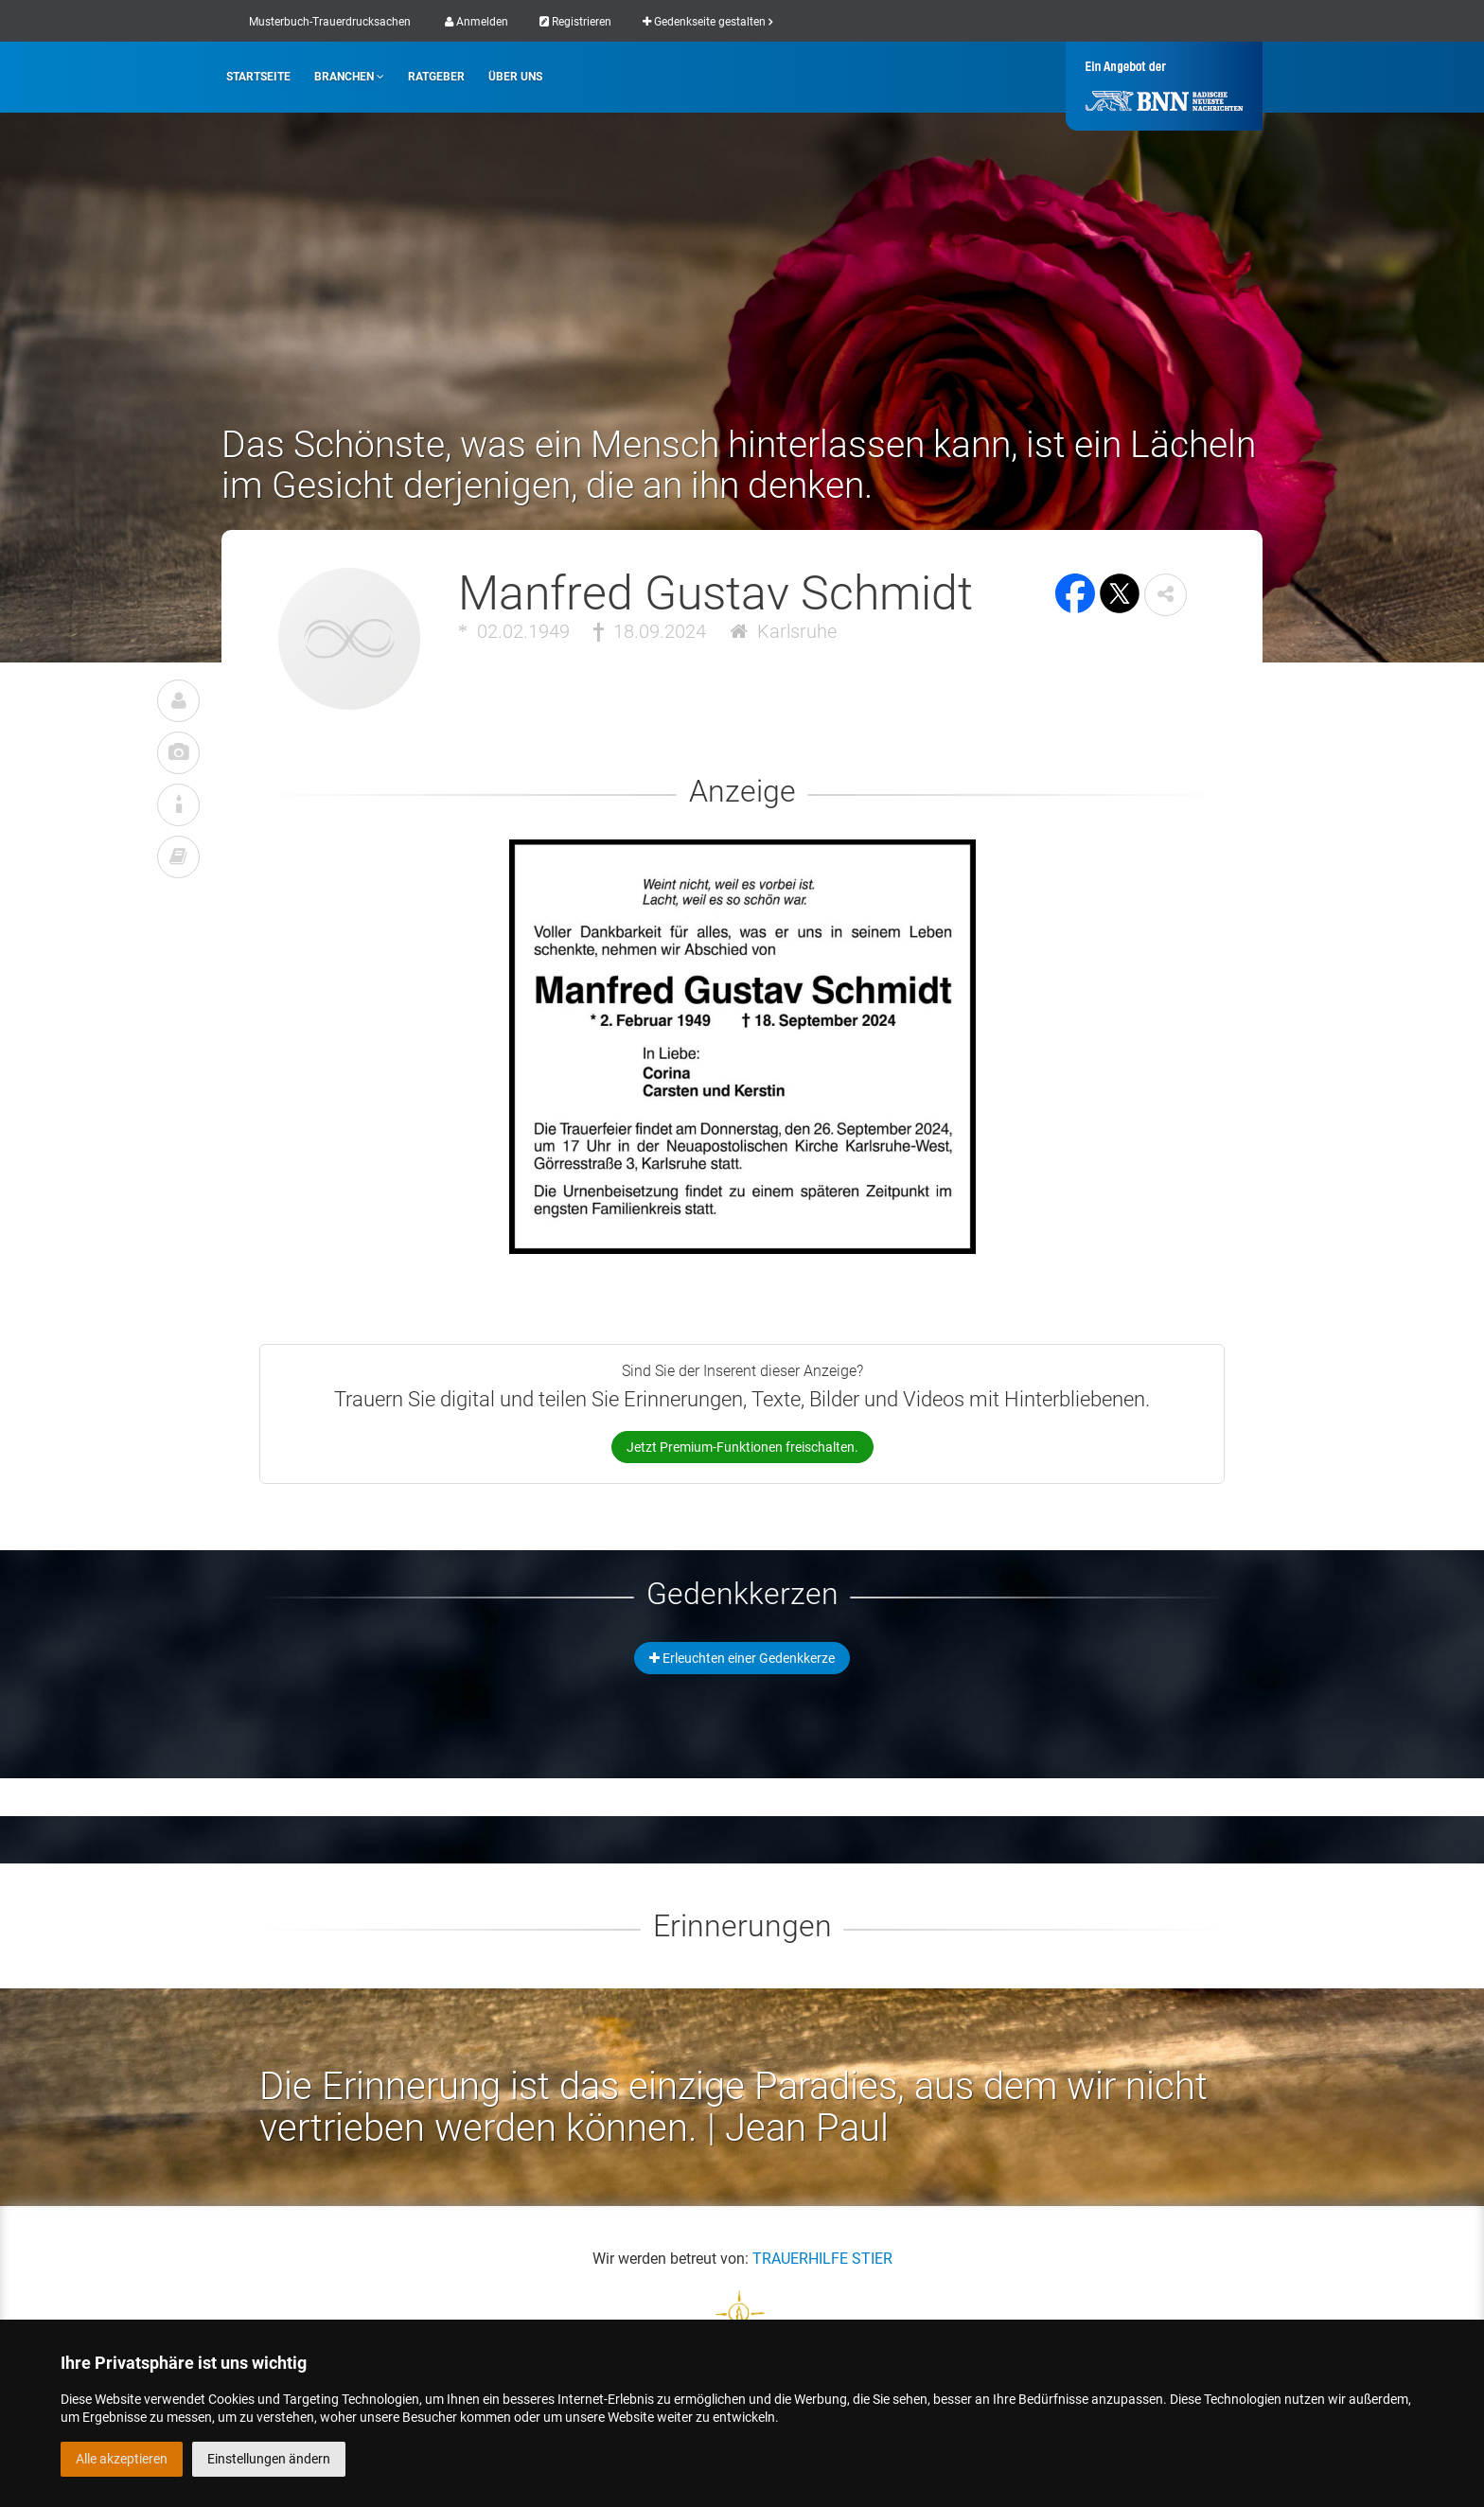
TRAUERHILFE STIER (822, 2259)
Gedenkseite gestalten (707, 21)
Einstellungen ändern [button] (268, 2458)
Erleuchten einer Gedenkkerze (742, 1658)
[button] (1165, 595)
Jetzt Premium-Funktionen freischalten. (742, 1447)
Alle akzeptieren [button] (122, 2458)
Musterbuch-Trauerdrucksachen (330, 21)
